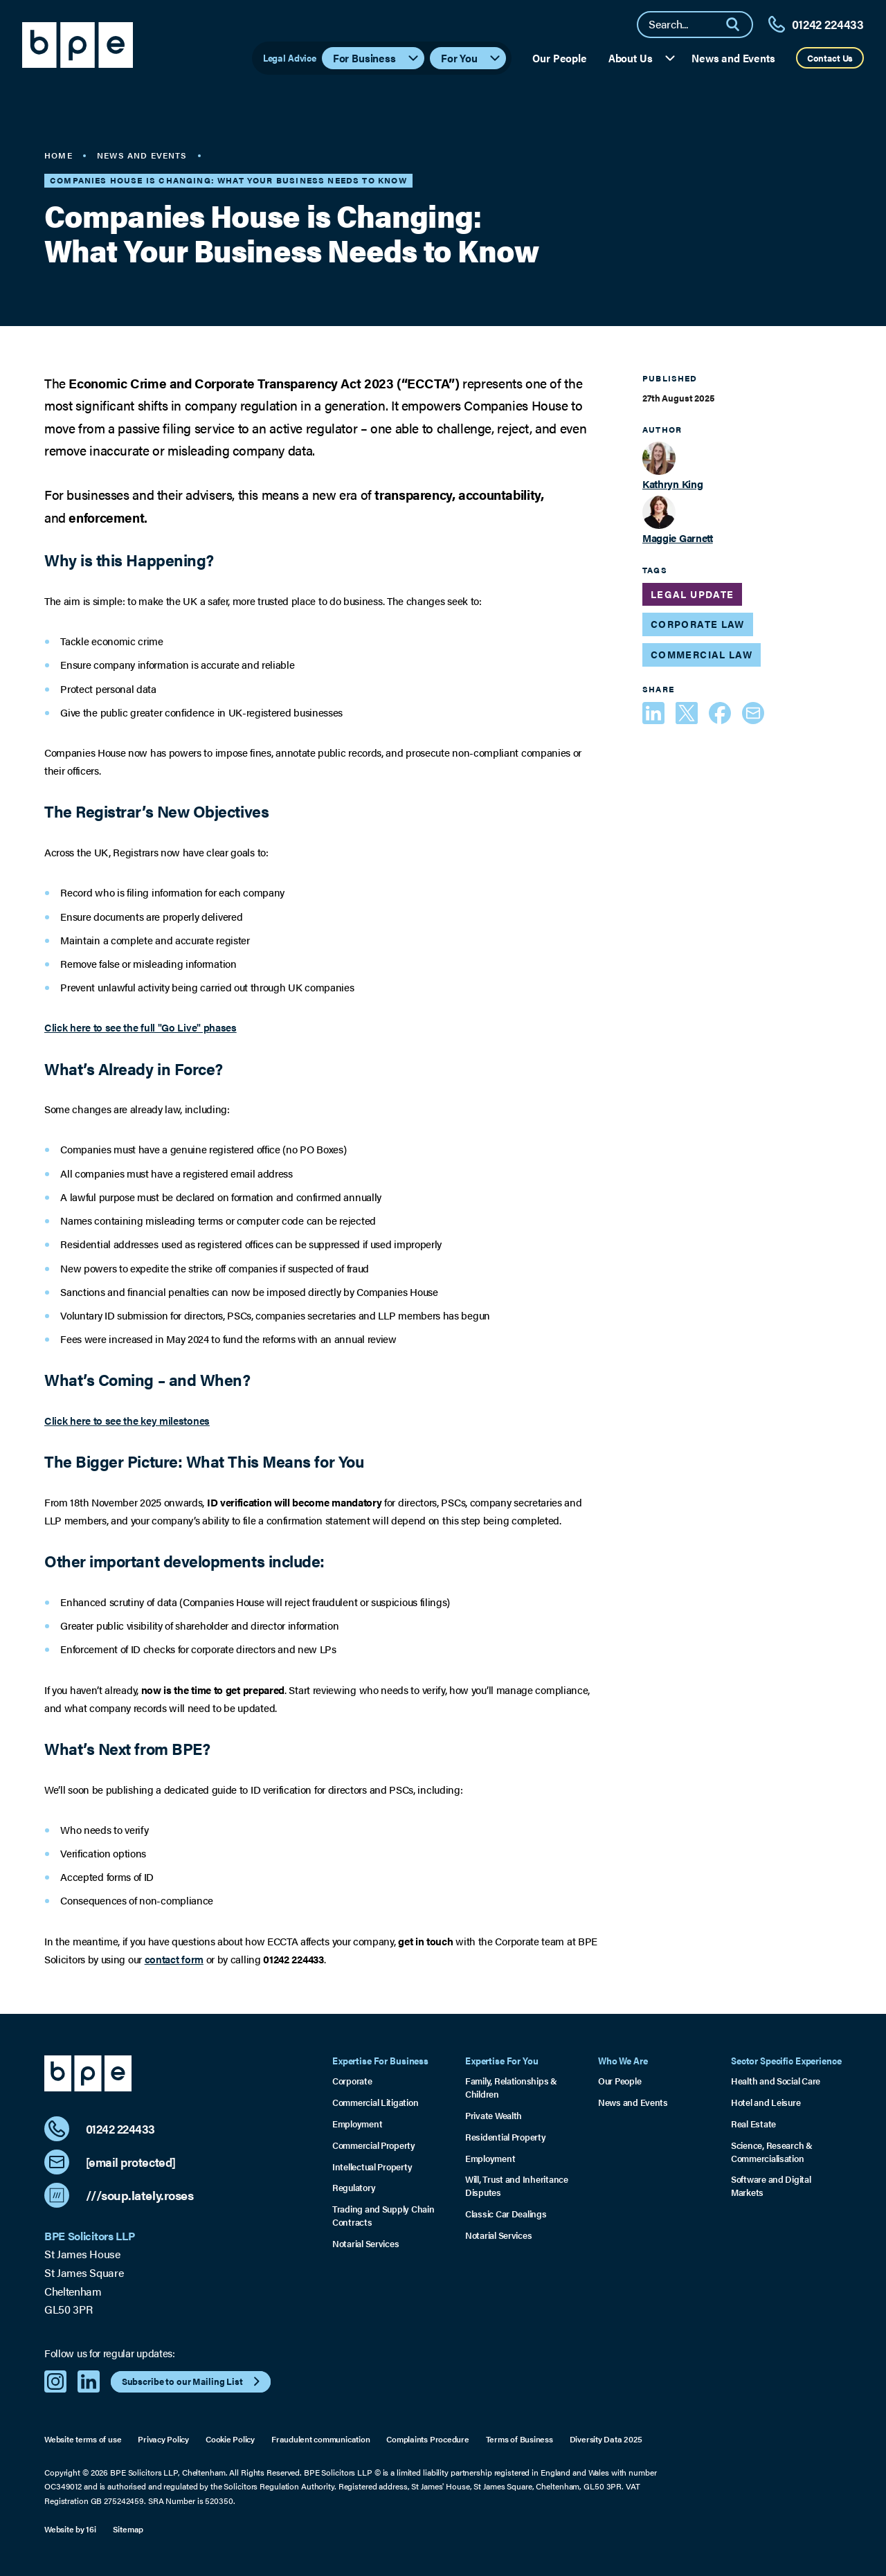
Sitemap (128, 2528)
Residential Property (505, 2137)
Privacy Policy (163, 2438)
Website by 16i (70, 2528)
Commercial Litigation (375, 2102)
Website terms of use (82, 2438)
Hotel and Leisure (765, 2102)
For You (471, 58)
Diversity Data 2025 (606, 2438)
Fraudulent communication (320, 2438)
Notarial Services (365, 2243)
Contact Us (830, 57)
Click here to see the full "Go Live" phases (140, 1027)
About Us (642, 58)
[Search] (738, 24)
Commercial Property (373, 2145)
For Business (376, 58)
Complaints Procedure (427, 2438)
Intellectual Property (372, 2167)
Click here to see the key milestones (127, 1420)
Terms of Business (519, 2438)
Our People (559, 58)
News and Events (733, 58)
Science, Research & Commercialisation (772, 2152)
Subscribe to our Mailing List (193, 2381)
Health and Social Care (775, 2081)
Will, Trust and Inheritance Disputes (516, 2186)
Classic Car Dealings (506, 2214)
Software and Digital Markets (771, 2186)
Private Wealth (493, 2115)
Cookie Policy (230, 2438)
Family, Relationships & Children (511, 2087)
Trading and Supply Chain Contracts (383, 2215)
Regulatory (353, 2187)
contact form (174, 1959)
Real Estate (753, 2124)
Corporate (352, 2081)
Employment (357, 2124)
